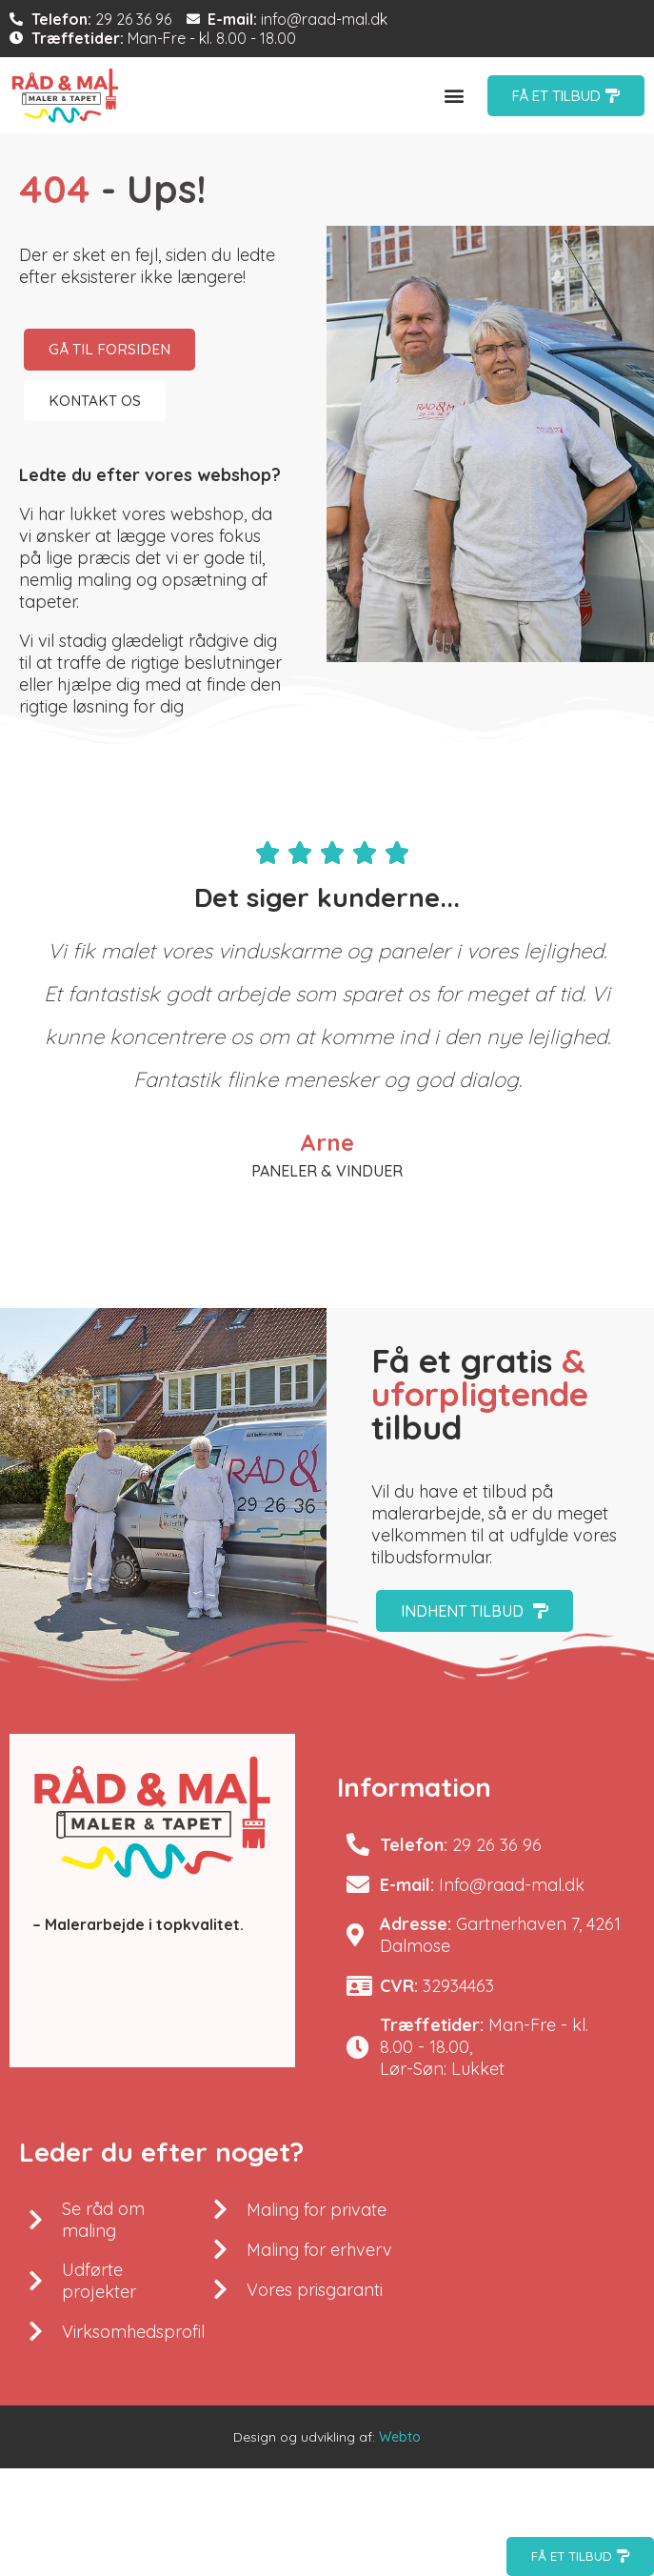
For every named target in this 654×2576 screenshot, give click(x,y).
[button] (454, 95)
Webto (400, 2437)
